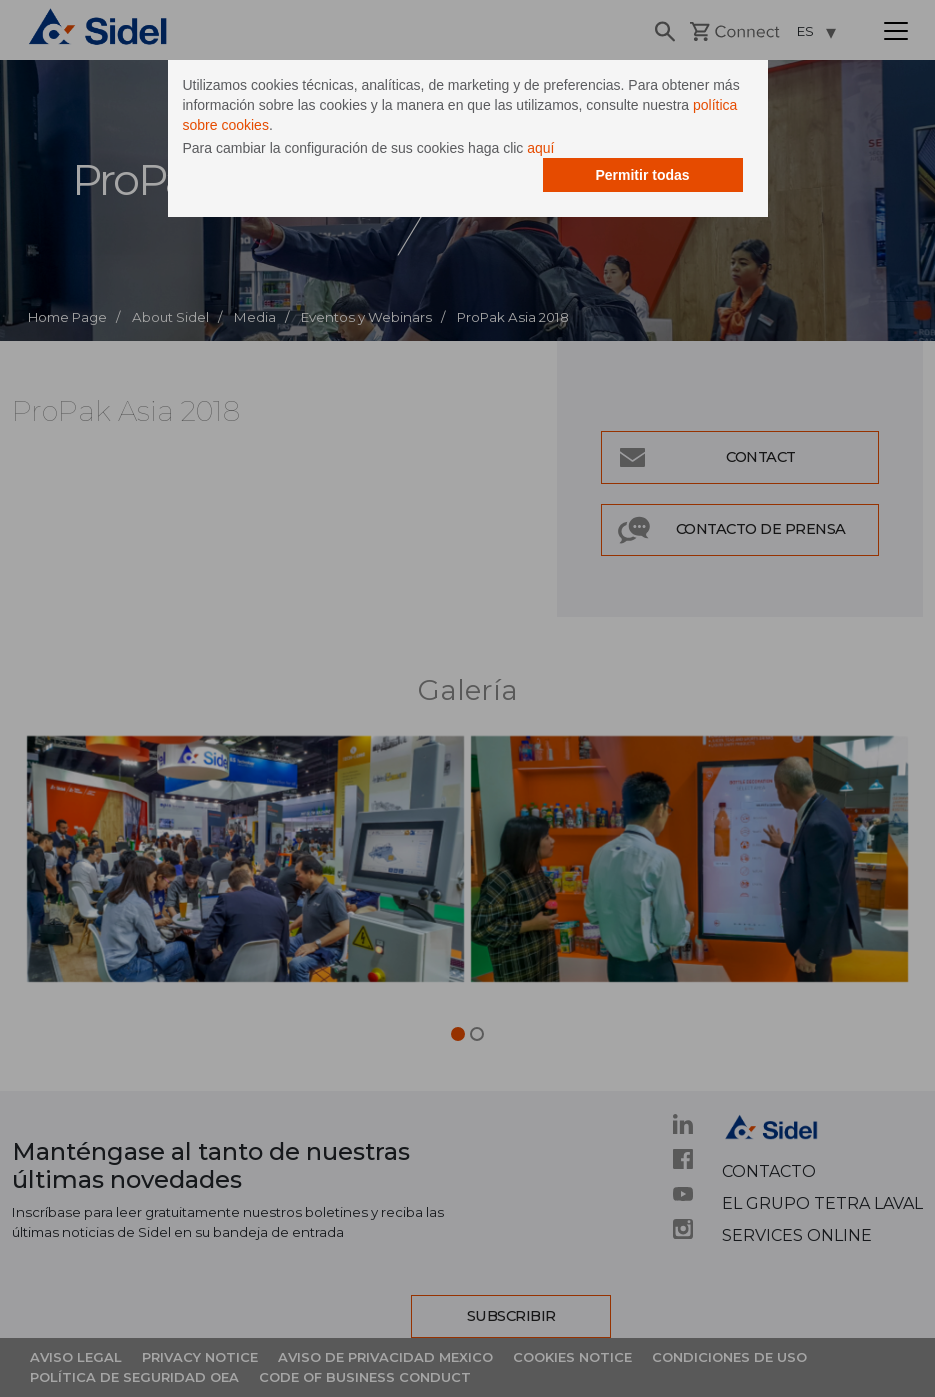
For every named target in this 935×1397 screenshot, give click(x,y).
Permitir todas (642, 175)
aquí (540, 148)
